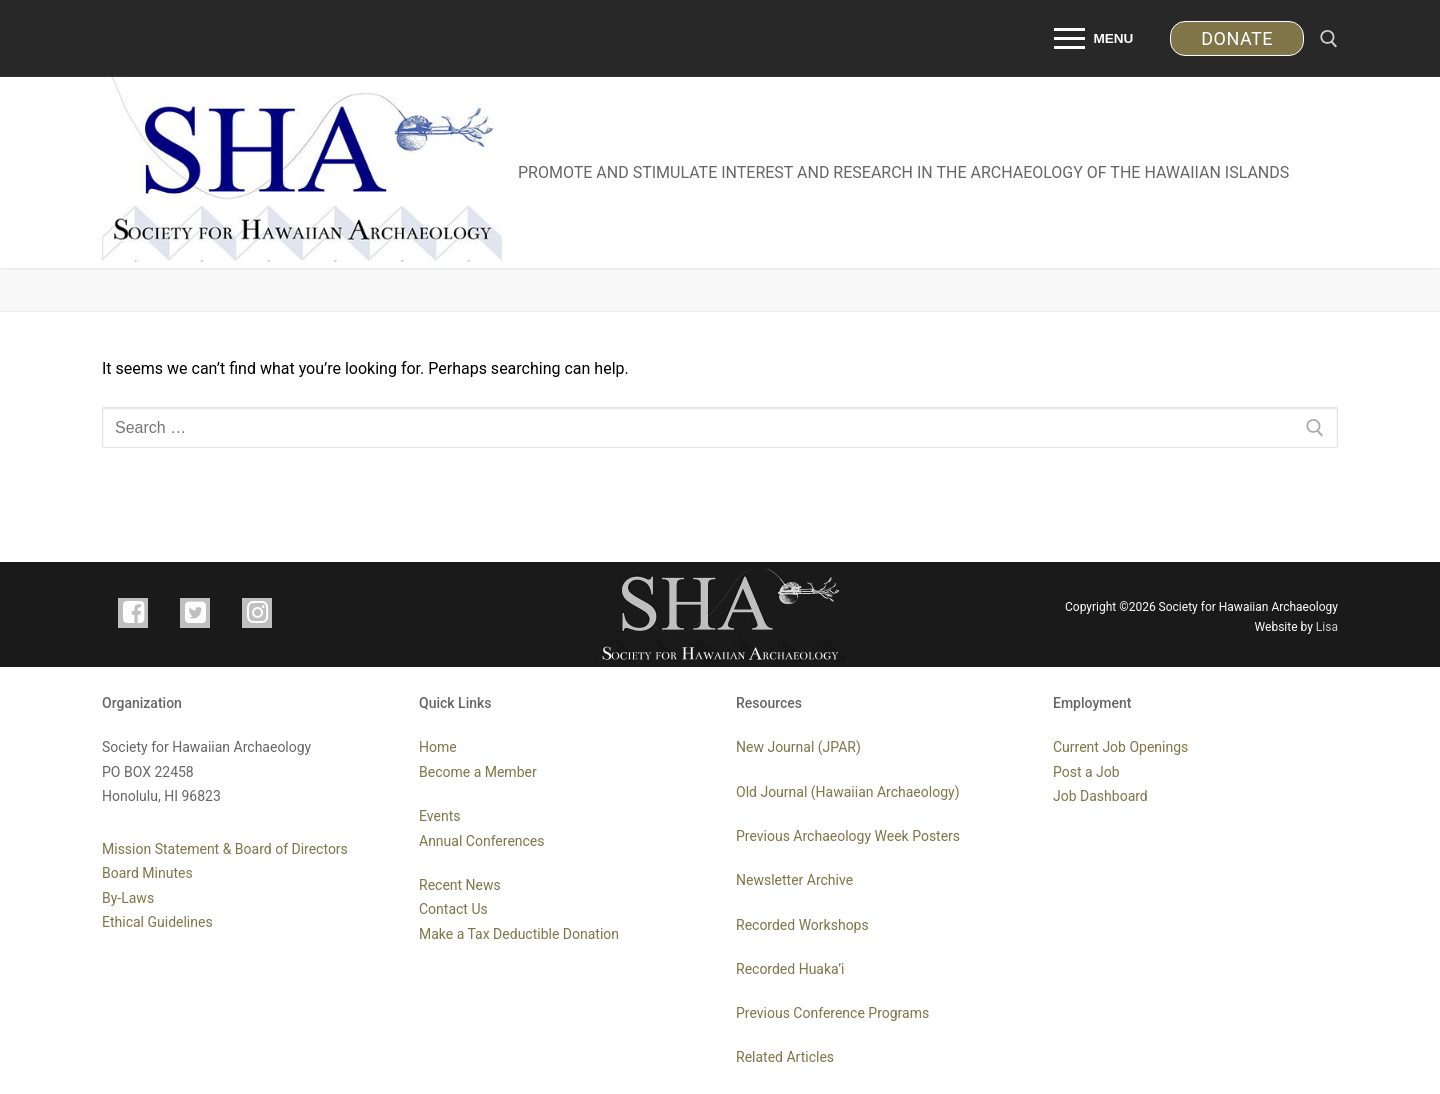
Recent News (460, 885)
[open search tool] (1329, 39)
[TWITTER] (195, 613)
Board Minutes (147, 873)
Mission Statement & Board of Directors (225, 849)
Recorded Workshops (802, 925)
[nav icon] (1094, 39)
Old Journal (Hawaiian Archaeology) (848, 792)
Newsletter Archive (794, 880)
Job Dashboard (1100, 796)
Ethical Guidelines (157, 922)
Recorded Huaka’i (790, 969)
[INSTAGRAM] (257, 613)
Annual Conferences (482, 841)
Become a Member (478, 772)
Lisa (1327, 627)
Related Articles (785, 1057)
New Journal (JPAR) (798, 747)
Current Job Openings (1120, 747)
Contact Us (453, 909)
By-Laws (128, 898)
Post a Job (1086, 772)
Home (438, 747)
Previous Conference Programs (832, 1013)
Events (439, 816)
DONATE (1237, 38)
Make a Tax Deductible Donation (519, 934)
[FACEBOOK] (133, 613)
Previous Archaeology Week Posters (848, 836)
